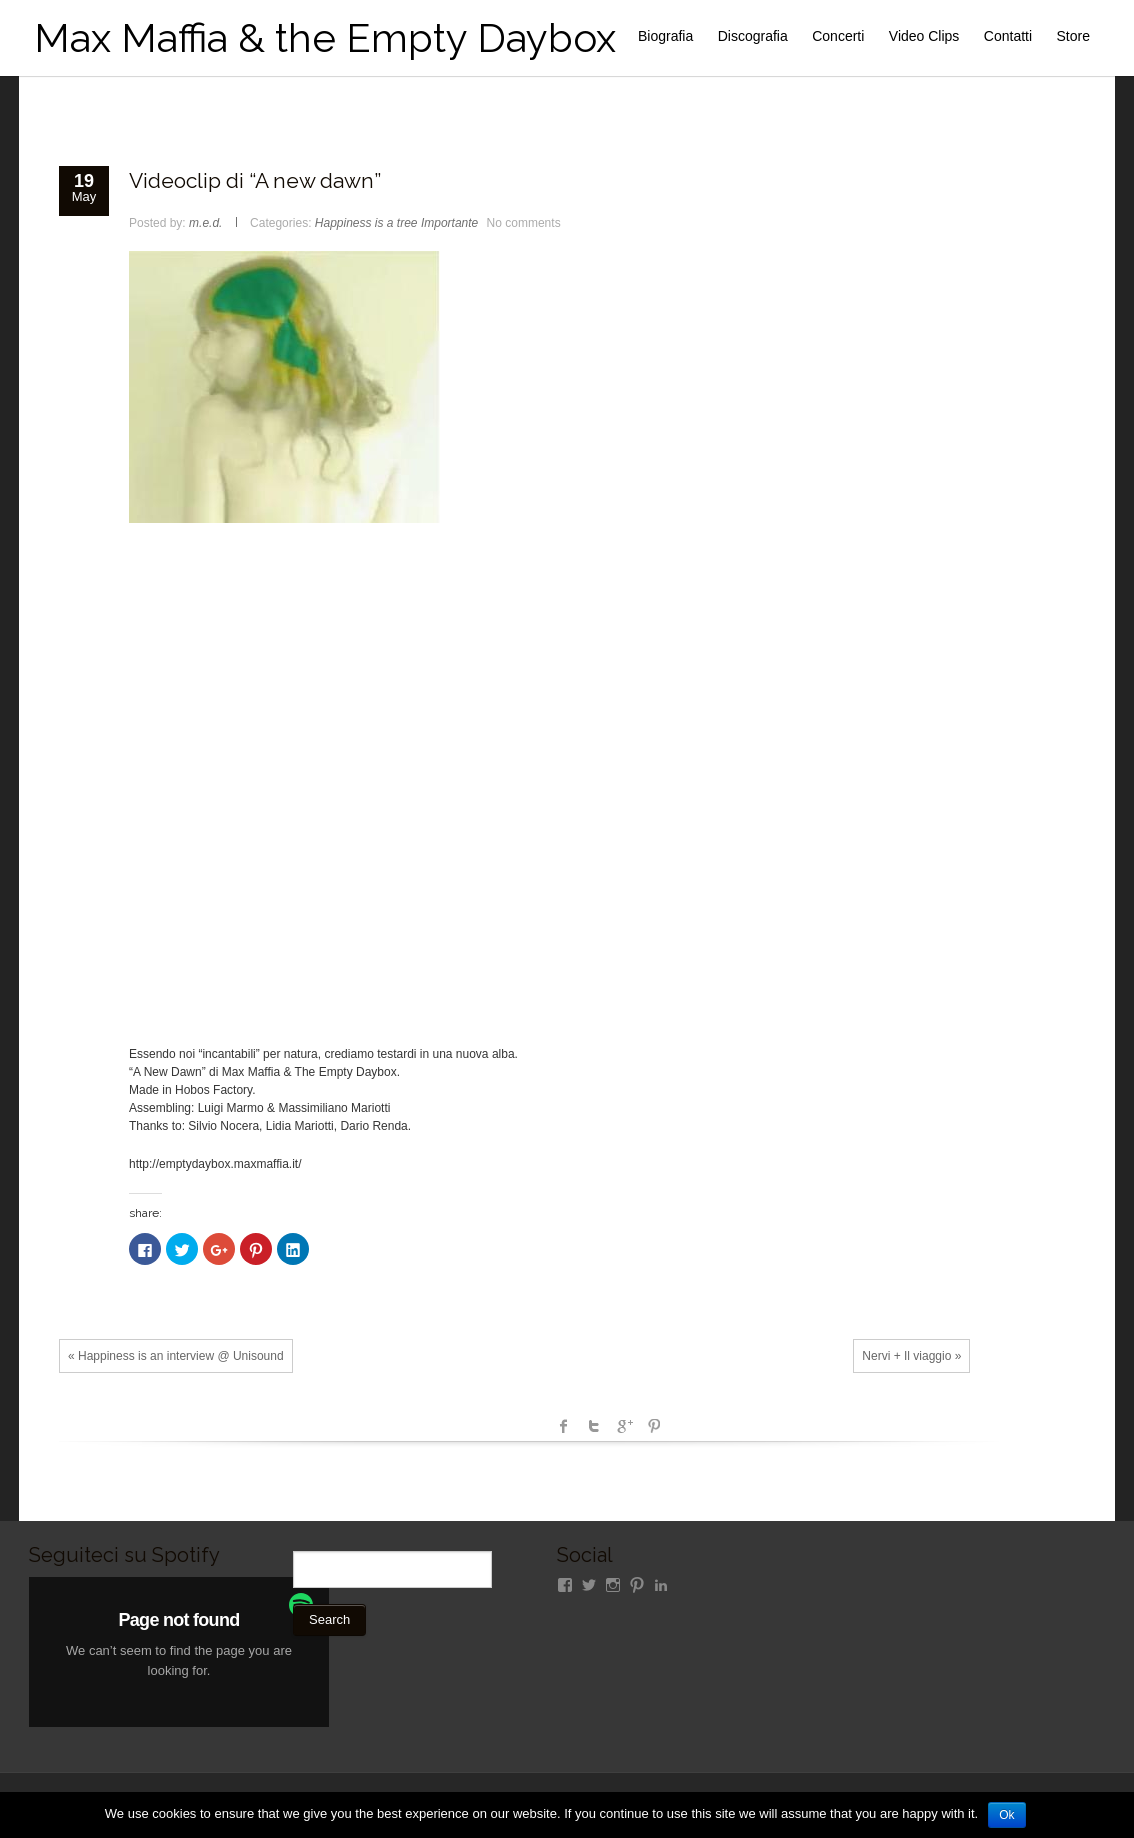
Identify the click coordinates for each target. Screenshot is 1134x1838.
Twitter (594, 1426)
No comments (524, 223)
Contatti (1008, 36)
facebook (564, 1426)
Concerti (838, 36)
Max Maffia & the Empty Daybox (325, 37)
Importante (449, 223)
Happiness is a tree (366, 223)
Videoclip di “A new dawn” (255, 180)
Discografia (753, 36)
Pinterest (654, 1426)
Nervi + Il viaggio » (911, 1356)
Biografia (665, 36)
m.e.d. (205, 223)
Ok (1006, 1815)
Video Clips (924, 36)
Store (1073, 36)
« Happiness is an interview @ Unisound (176, 1356)
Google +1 (624, 1426)
